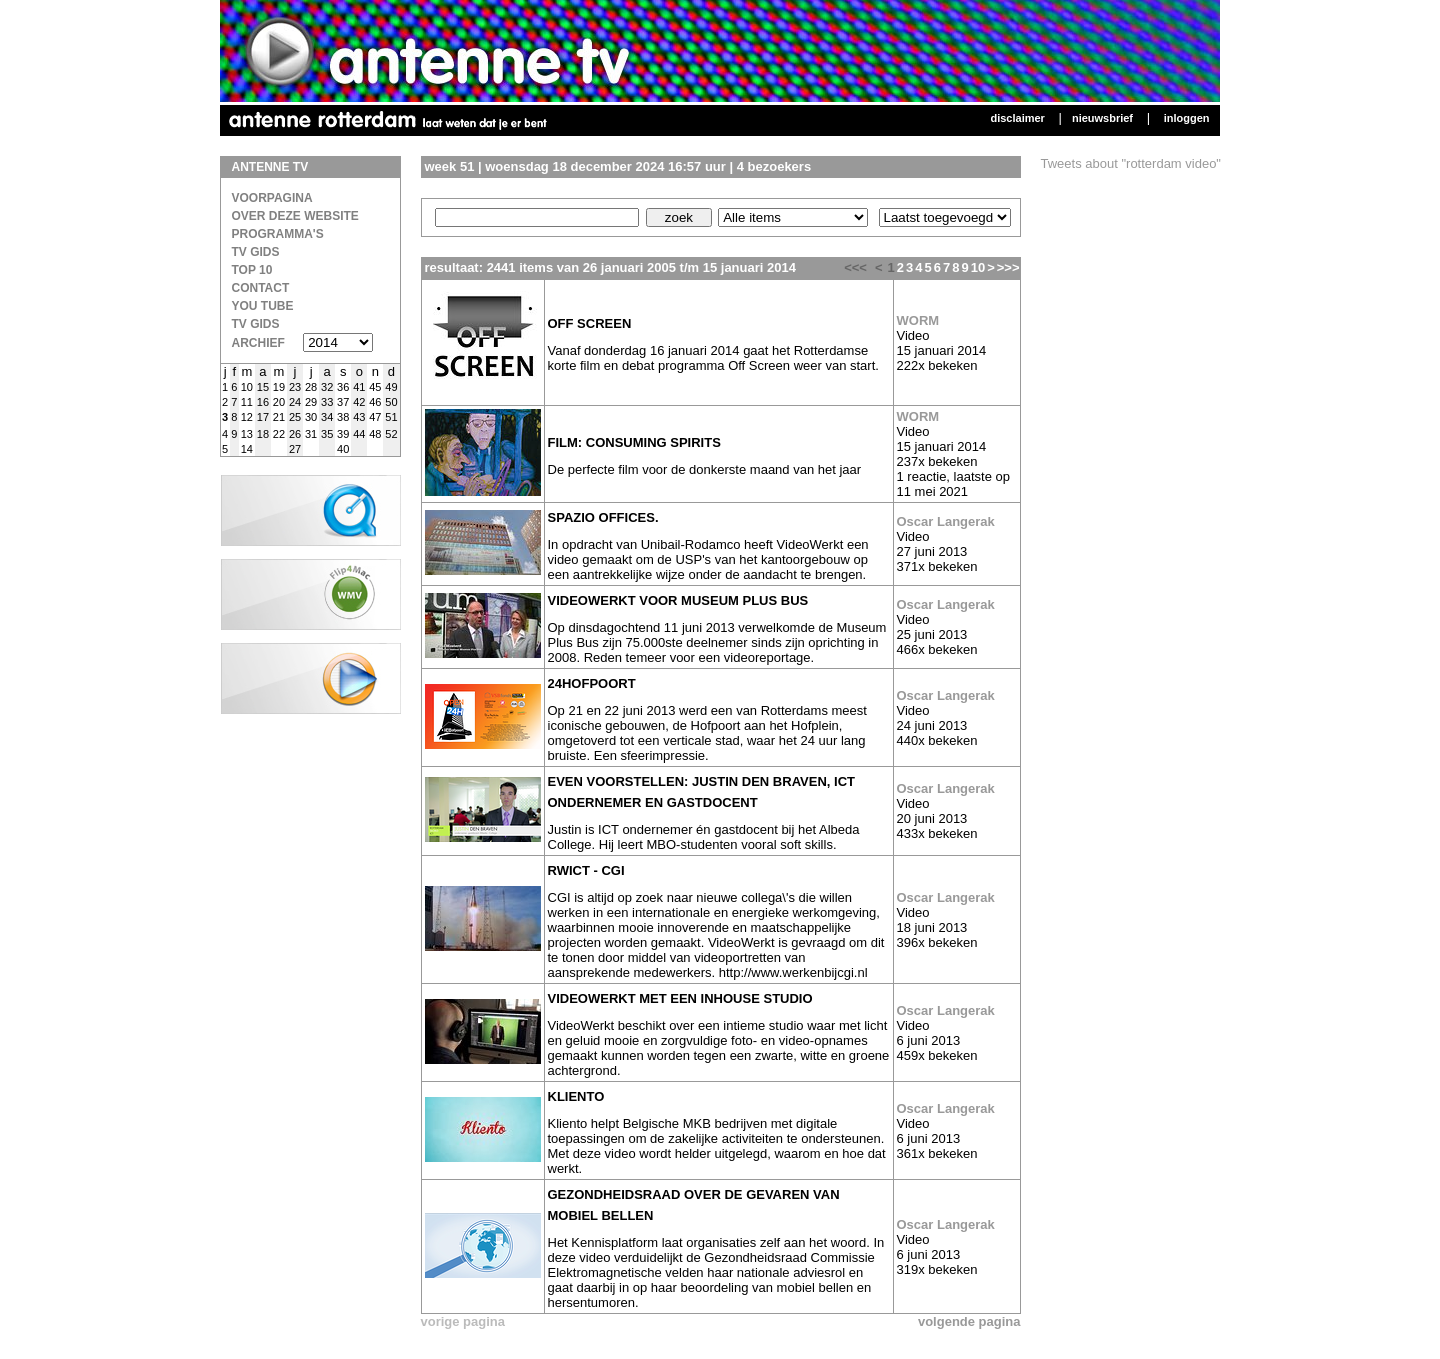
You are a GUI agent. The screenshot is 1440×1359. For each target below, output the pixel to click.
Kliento (576, 1096)
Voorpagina (272, 198)
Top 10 (252, 270)
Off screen (590, 323)
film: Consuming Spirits (634, 442)
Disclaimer (1017, 118)
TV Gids (256, 252)
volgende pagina (969, 1321)
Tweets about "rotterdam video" (1131, 163)
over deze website (295, 216)
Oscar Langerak (946, 521)
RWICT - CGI (586, 870)
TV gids (256, 324)
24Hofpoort (592, 683)
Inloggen (1187, 118)
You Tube (263, 306)
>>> (1008, 267)
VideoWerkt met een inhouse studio (680, 998)
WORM (918, 320)
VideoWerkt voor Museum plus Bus (678, 600)
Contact (261, 288)
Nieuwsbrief (1102, 118)
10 (978, 267)
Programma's (278, 234)
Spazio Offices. (603, 517)
